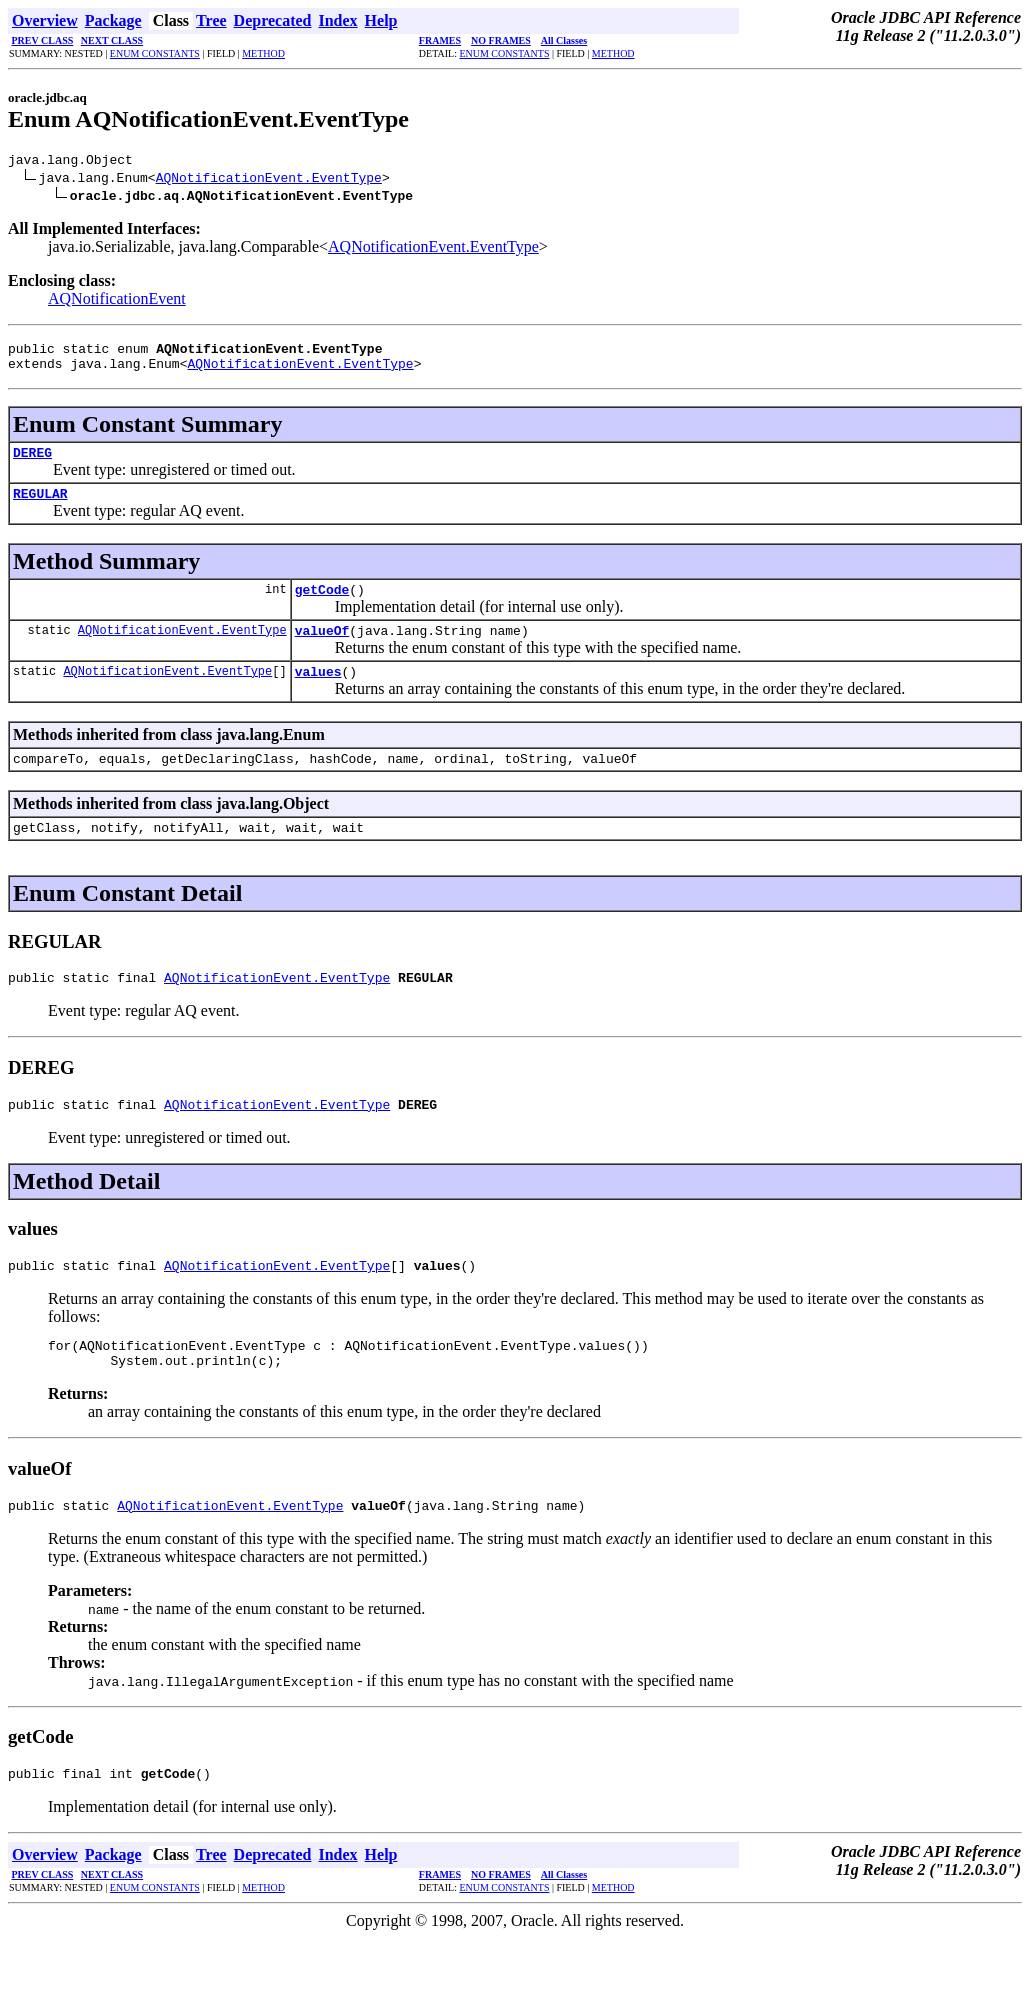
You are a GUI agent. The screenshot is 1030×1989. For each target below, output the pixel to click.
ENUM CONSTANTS (155, 53)
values (318, 695)
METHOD (263, 53)
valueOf (322, 651)
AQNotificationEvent (117, 301)
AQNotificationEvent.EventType (269, 180)
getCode (322, 607)
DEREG (32, 464)
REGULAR (40, 508)
